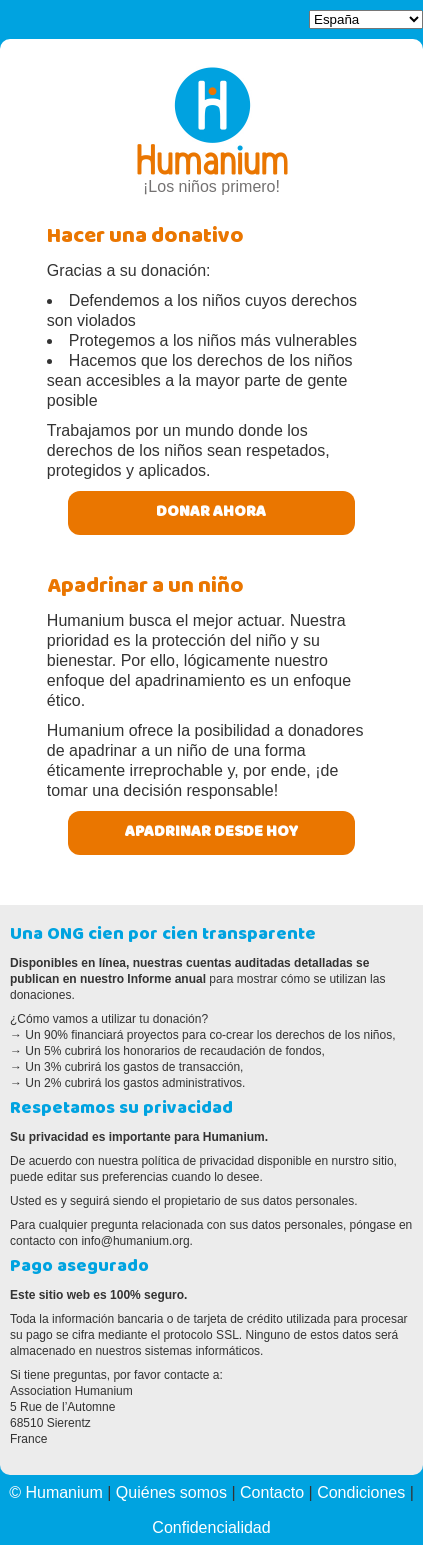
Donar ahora (211, 513)
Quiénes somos (171, 1492)
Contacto (272, 1492)
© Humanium (56, 1492)
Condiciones (361, 1492)
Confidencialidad (211, 1527)
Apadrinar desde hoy (211, 833)
